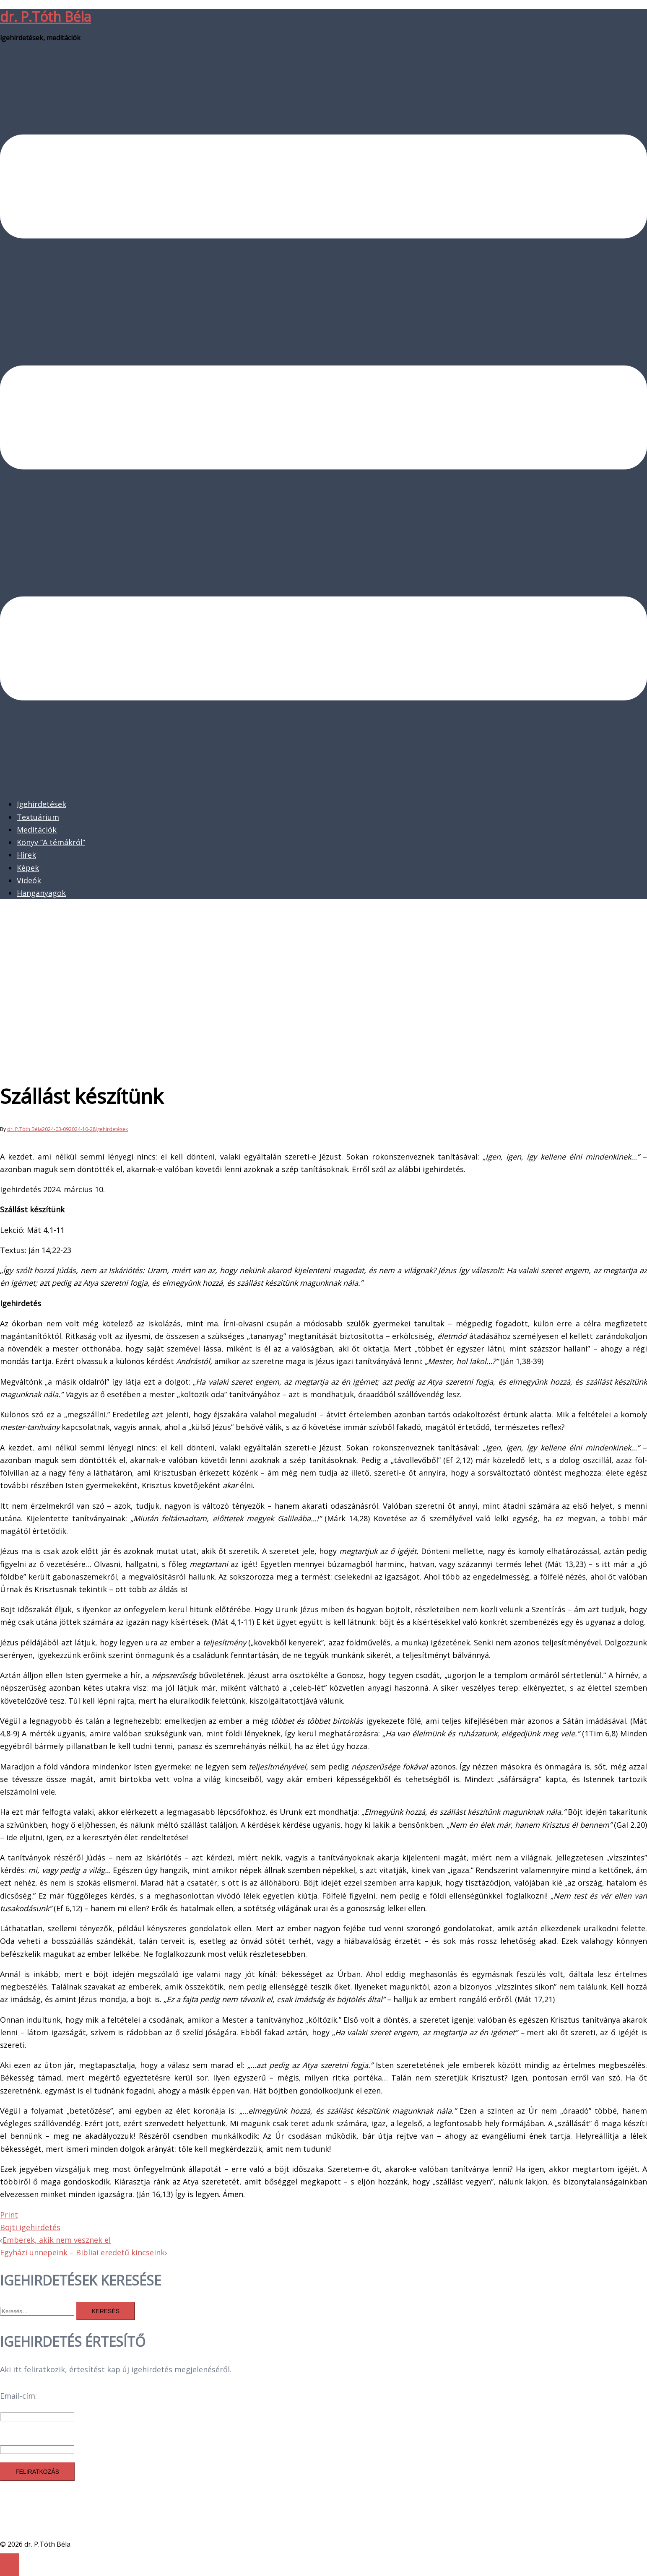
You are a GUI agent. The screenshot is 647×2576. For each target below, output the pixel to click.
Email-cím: (18, 2396)
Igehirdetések (41, 804)
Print (9, 2215)
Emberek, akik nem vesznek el (57, 2240)
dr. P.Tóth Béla (45, 17)
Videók (29, 880)
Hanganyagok (41, 893)
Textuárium (38, 817)
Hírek (26, 855)
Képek (28, 868)
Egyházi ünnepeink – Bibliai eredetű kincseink (82, 2252)
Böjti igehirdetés (30, 2227)
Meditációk (37, 830)
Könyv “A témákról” (51, 842)
